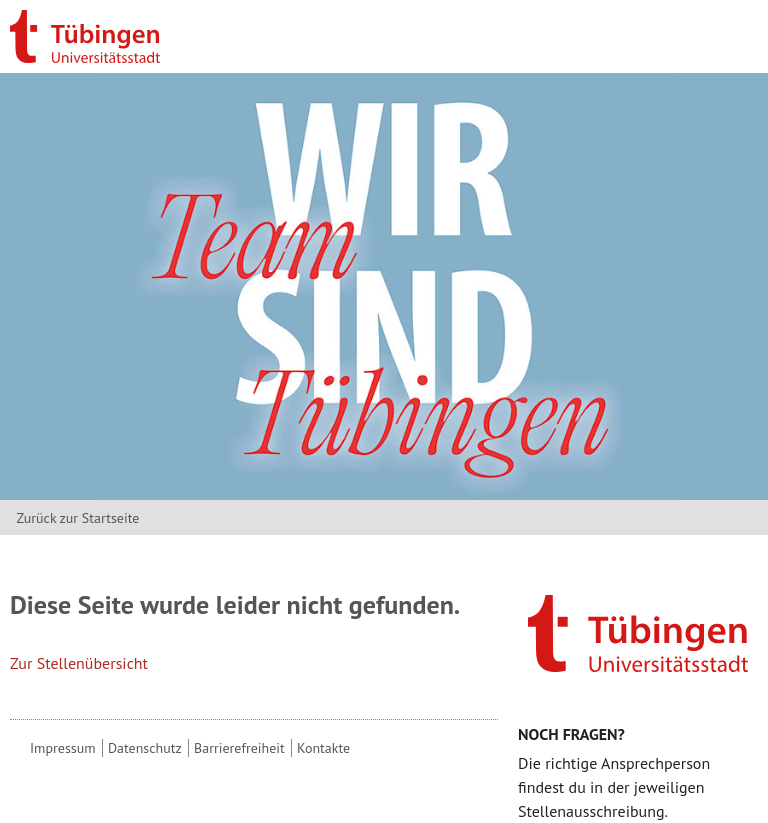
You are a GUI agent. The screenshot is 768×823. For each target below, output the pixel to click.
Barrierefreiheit (239, 748)
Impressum (63, 748)
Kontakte (323, 748)
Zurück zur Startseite (77, 518)
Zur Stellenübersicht (79, 663)
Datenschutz (145, 748)
